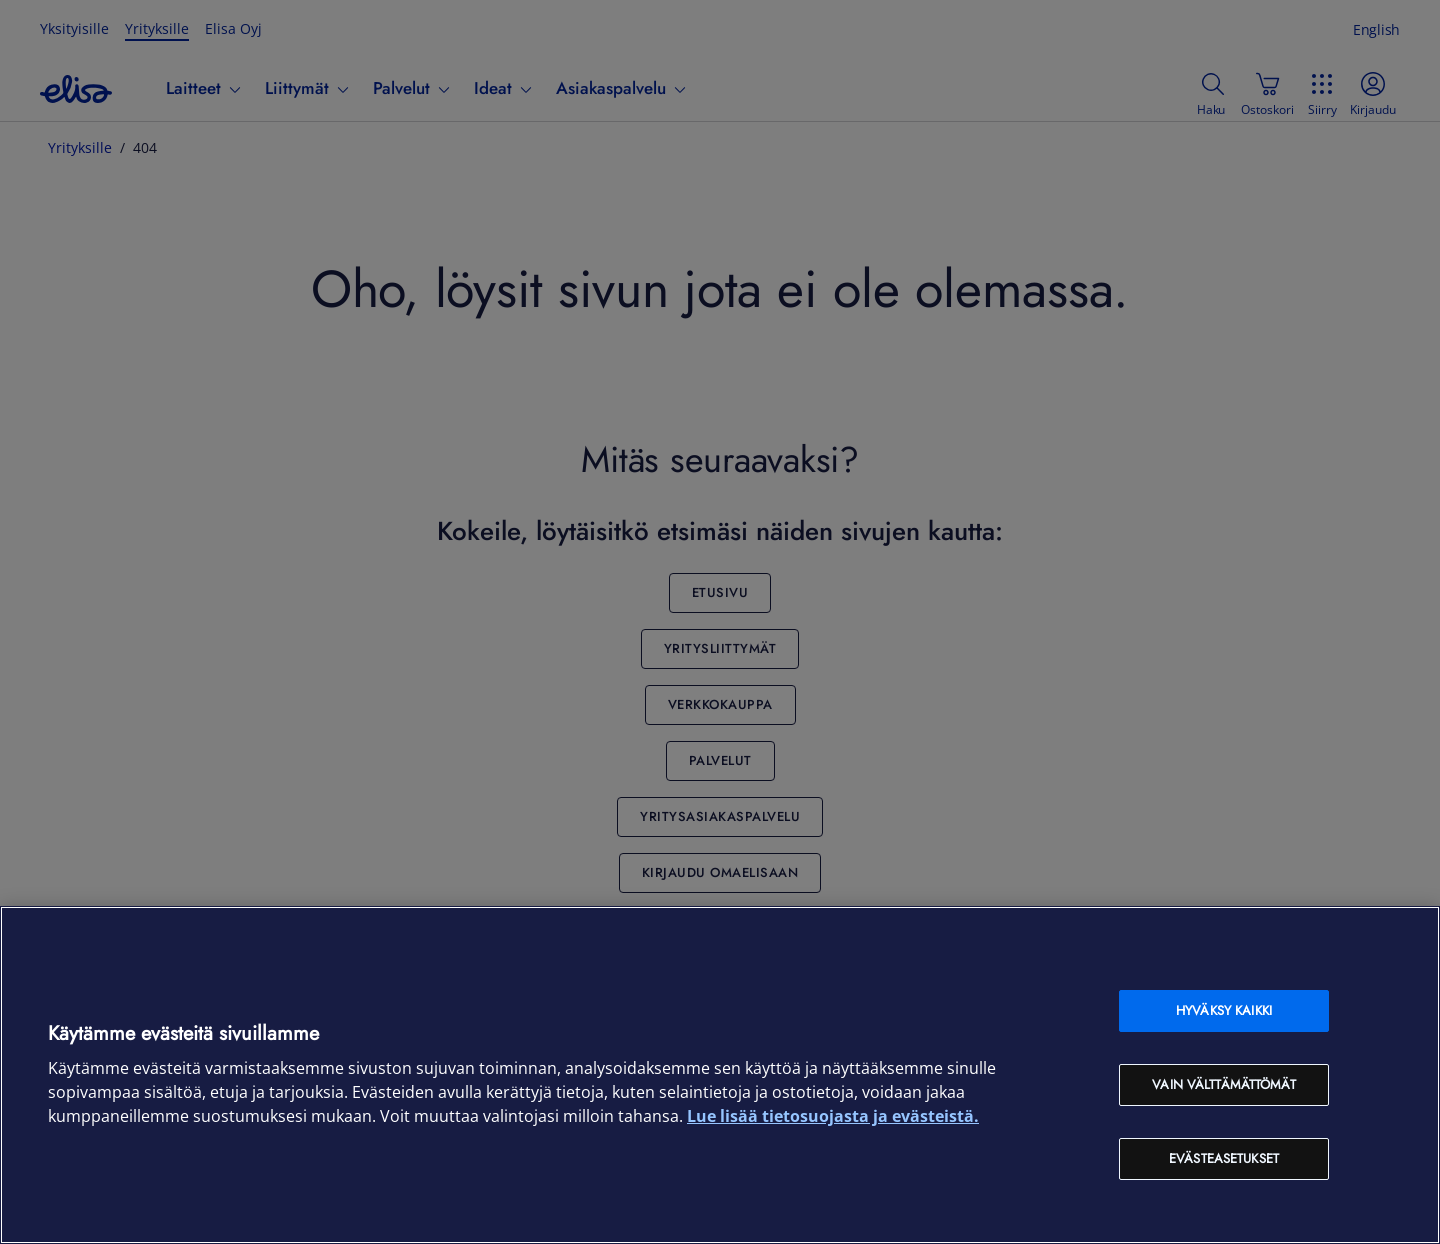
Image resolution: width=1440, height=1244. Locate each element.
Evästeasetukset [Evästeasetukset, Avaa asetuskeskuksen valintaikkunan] (1224, 1158)
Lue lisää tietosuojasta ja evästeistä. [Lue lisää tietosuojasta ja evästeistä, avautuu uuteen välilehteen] (833, 1116)
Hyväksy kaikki (1224, 1010)
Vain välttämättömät (1223, 1084)
